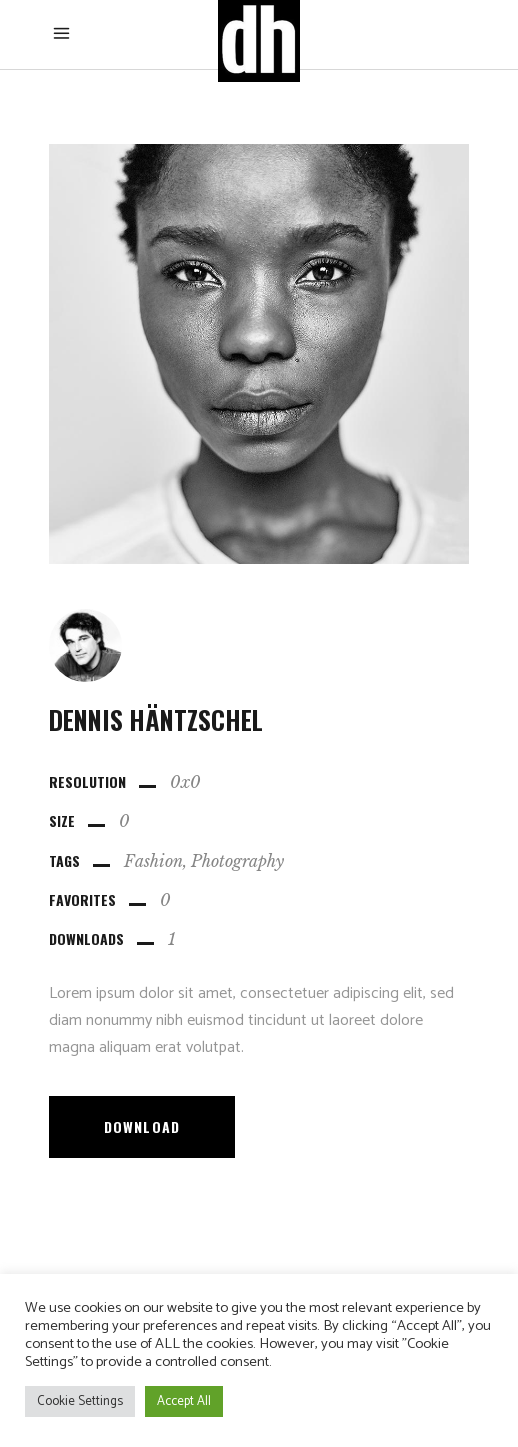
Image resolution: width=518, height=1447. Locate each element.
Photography (237, 861)
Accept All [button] (184, 1401)
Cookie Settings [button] (80, 1401)
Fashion (153, 861)
